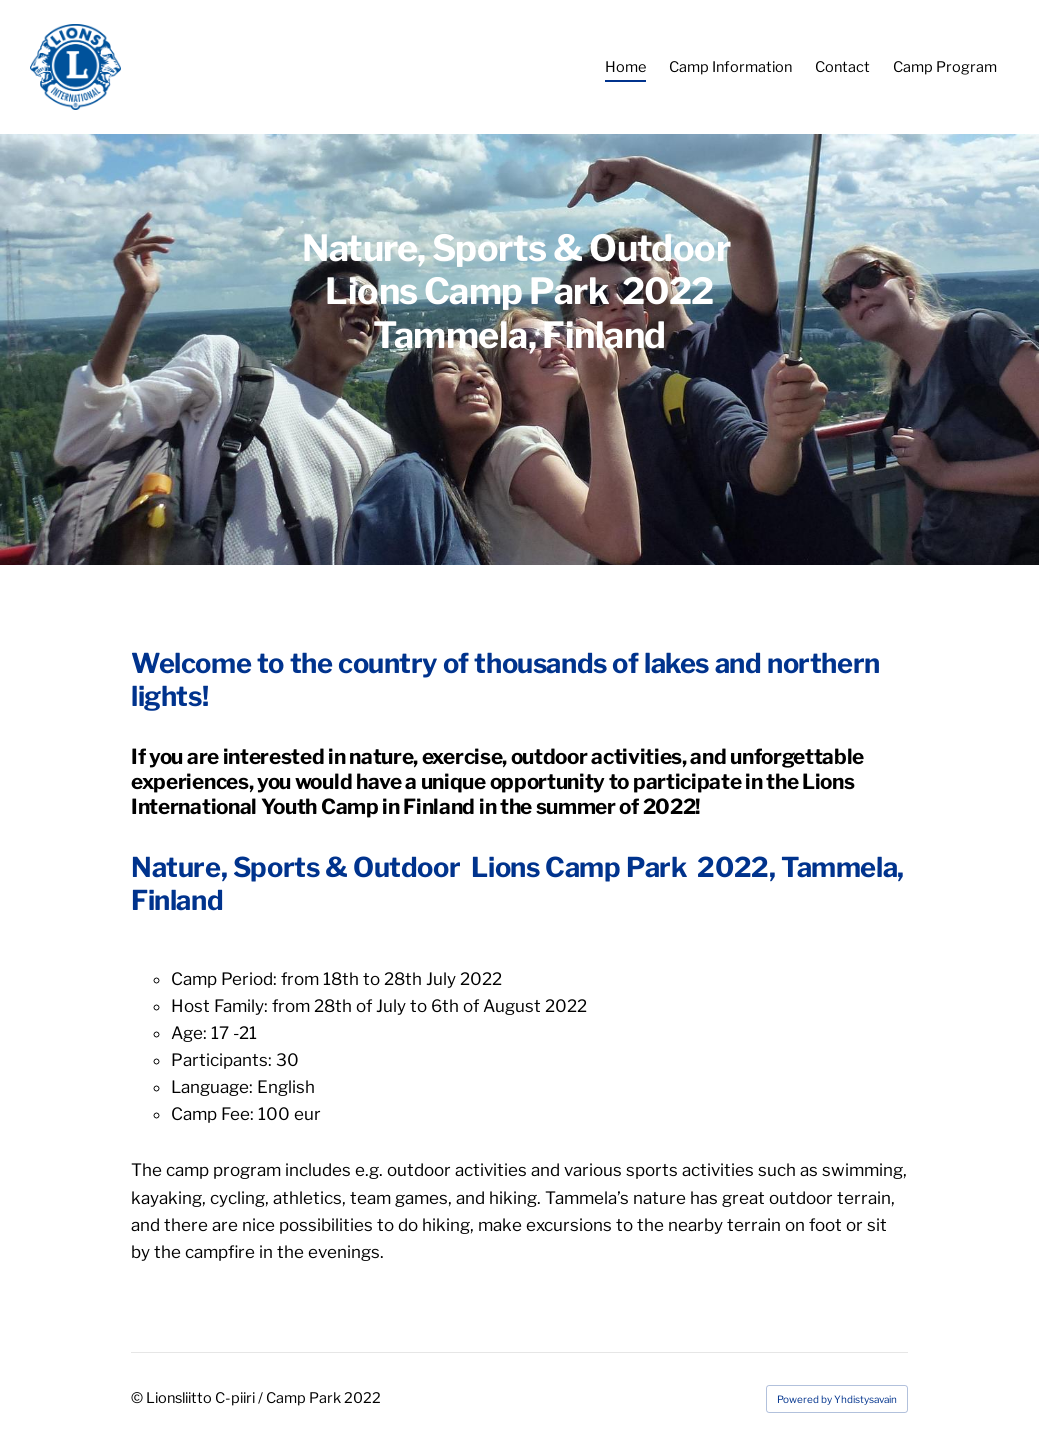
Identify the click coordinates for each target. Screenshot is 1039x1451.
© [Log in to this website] (138, 1398)
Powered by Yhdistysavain (837, 1399)
